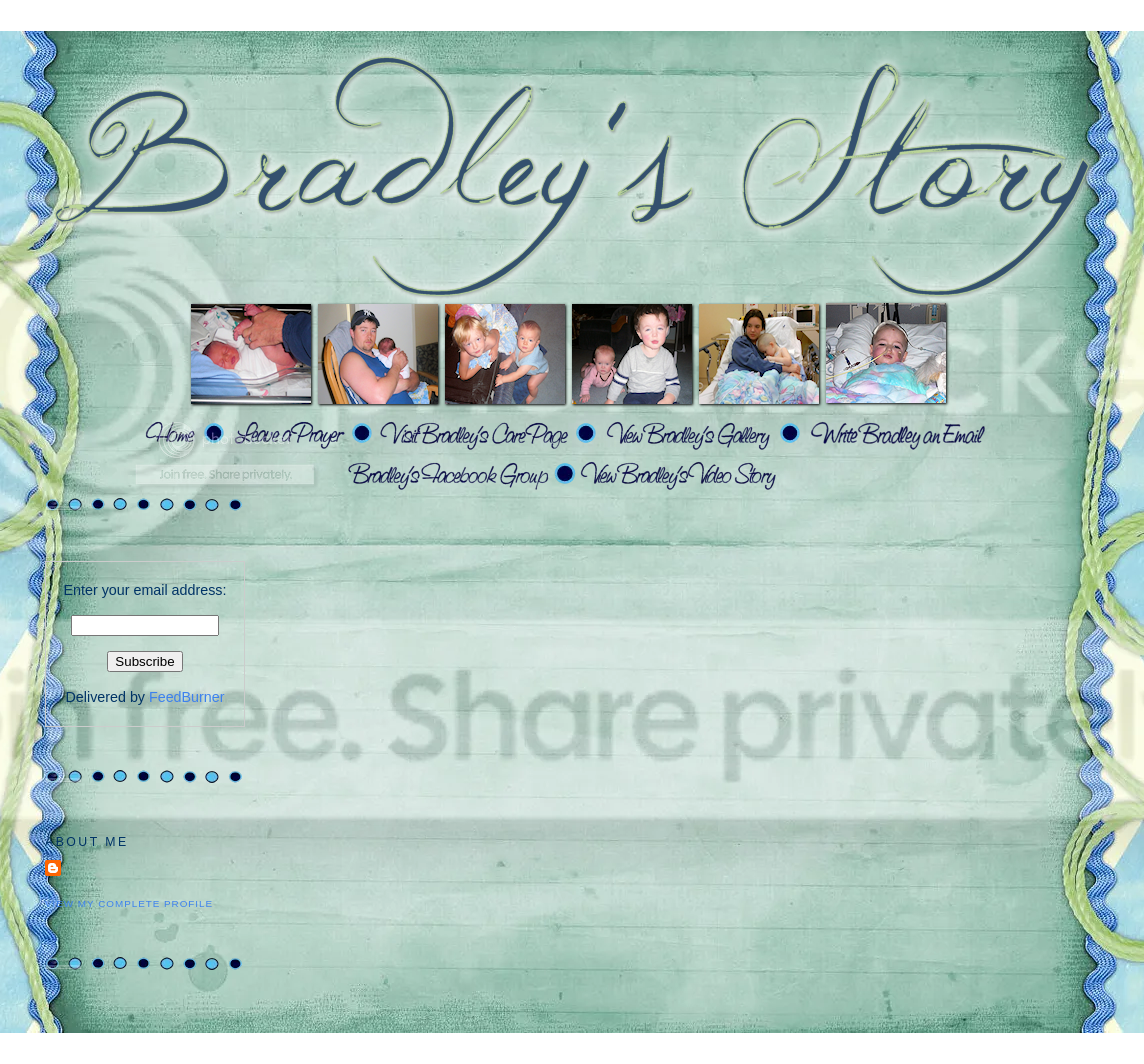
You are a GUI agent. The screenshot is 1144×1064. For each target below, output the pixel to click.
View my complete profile (129, 903)
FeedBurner (187, 697)
